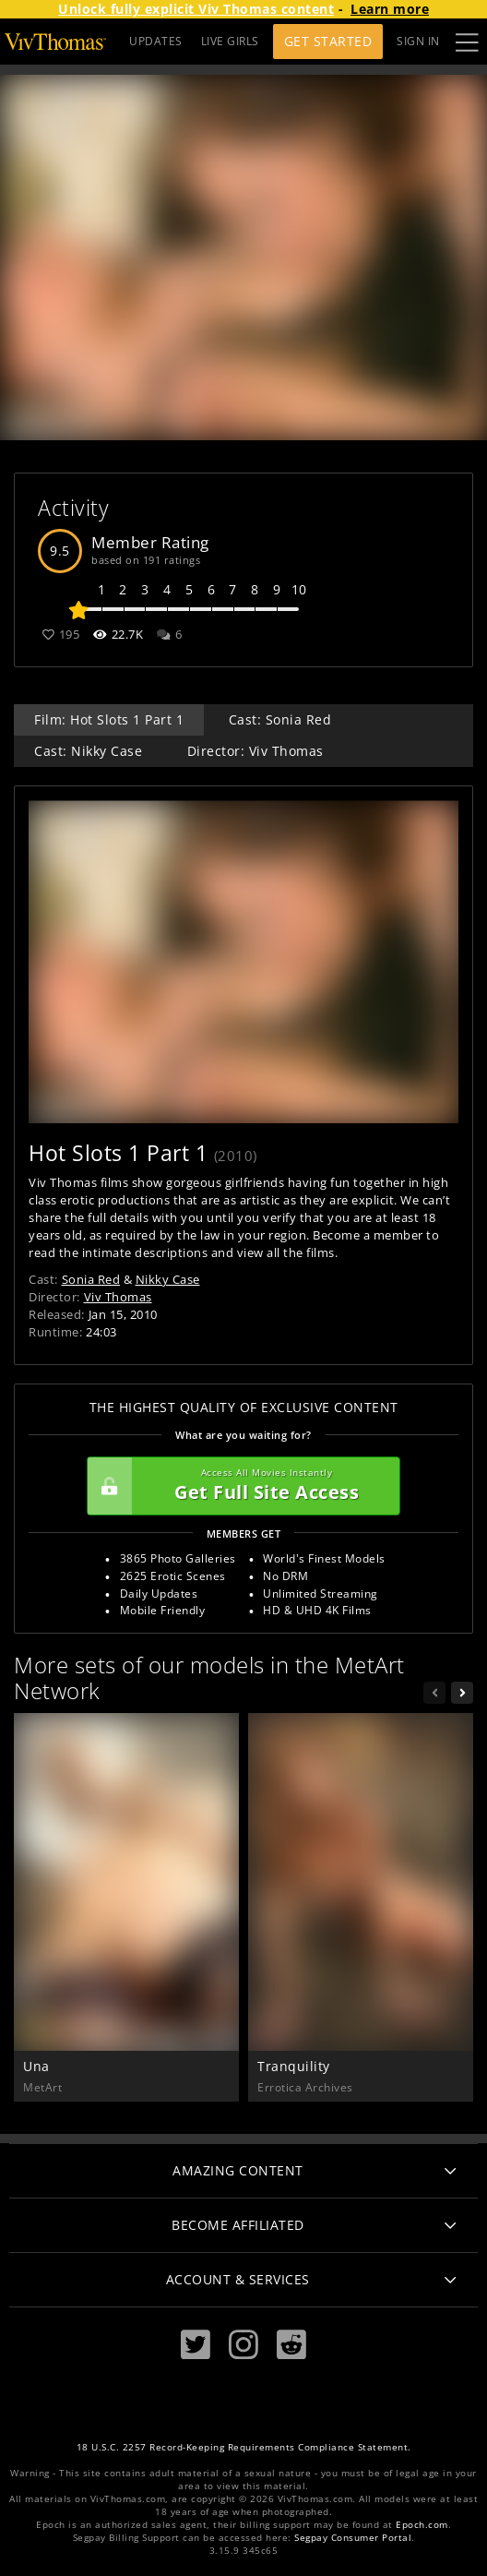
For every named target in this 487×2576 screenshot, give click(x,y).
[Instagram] (243, 2344)
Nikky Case (168, 1279)
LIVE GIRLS (230, 41)
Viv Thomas (118, 1296)
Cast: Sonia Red (280, 719)
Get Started (328, 41)
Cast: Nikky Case (88, 751)
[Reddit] (291, 2344)
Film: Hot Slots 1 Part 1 (109, 719)
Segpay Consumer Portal (352, 2538)
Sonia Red (91, 1279)
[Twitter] (195, 2344)
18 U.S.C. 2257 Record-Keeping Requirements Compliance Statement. (244, 2447)
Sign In (418, 41)
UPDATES (156, 41)
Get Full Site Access (239, 1486)
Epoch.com (422, 2525)
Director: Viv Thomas (255, 751)
